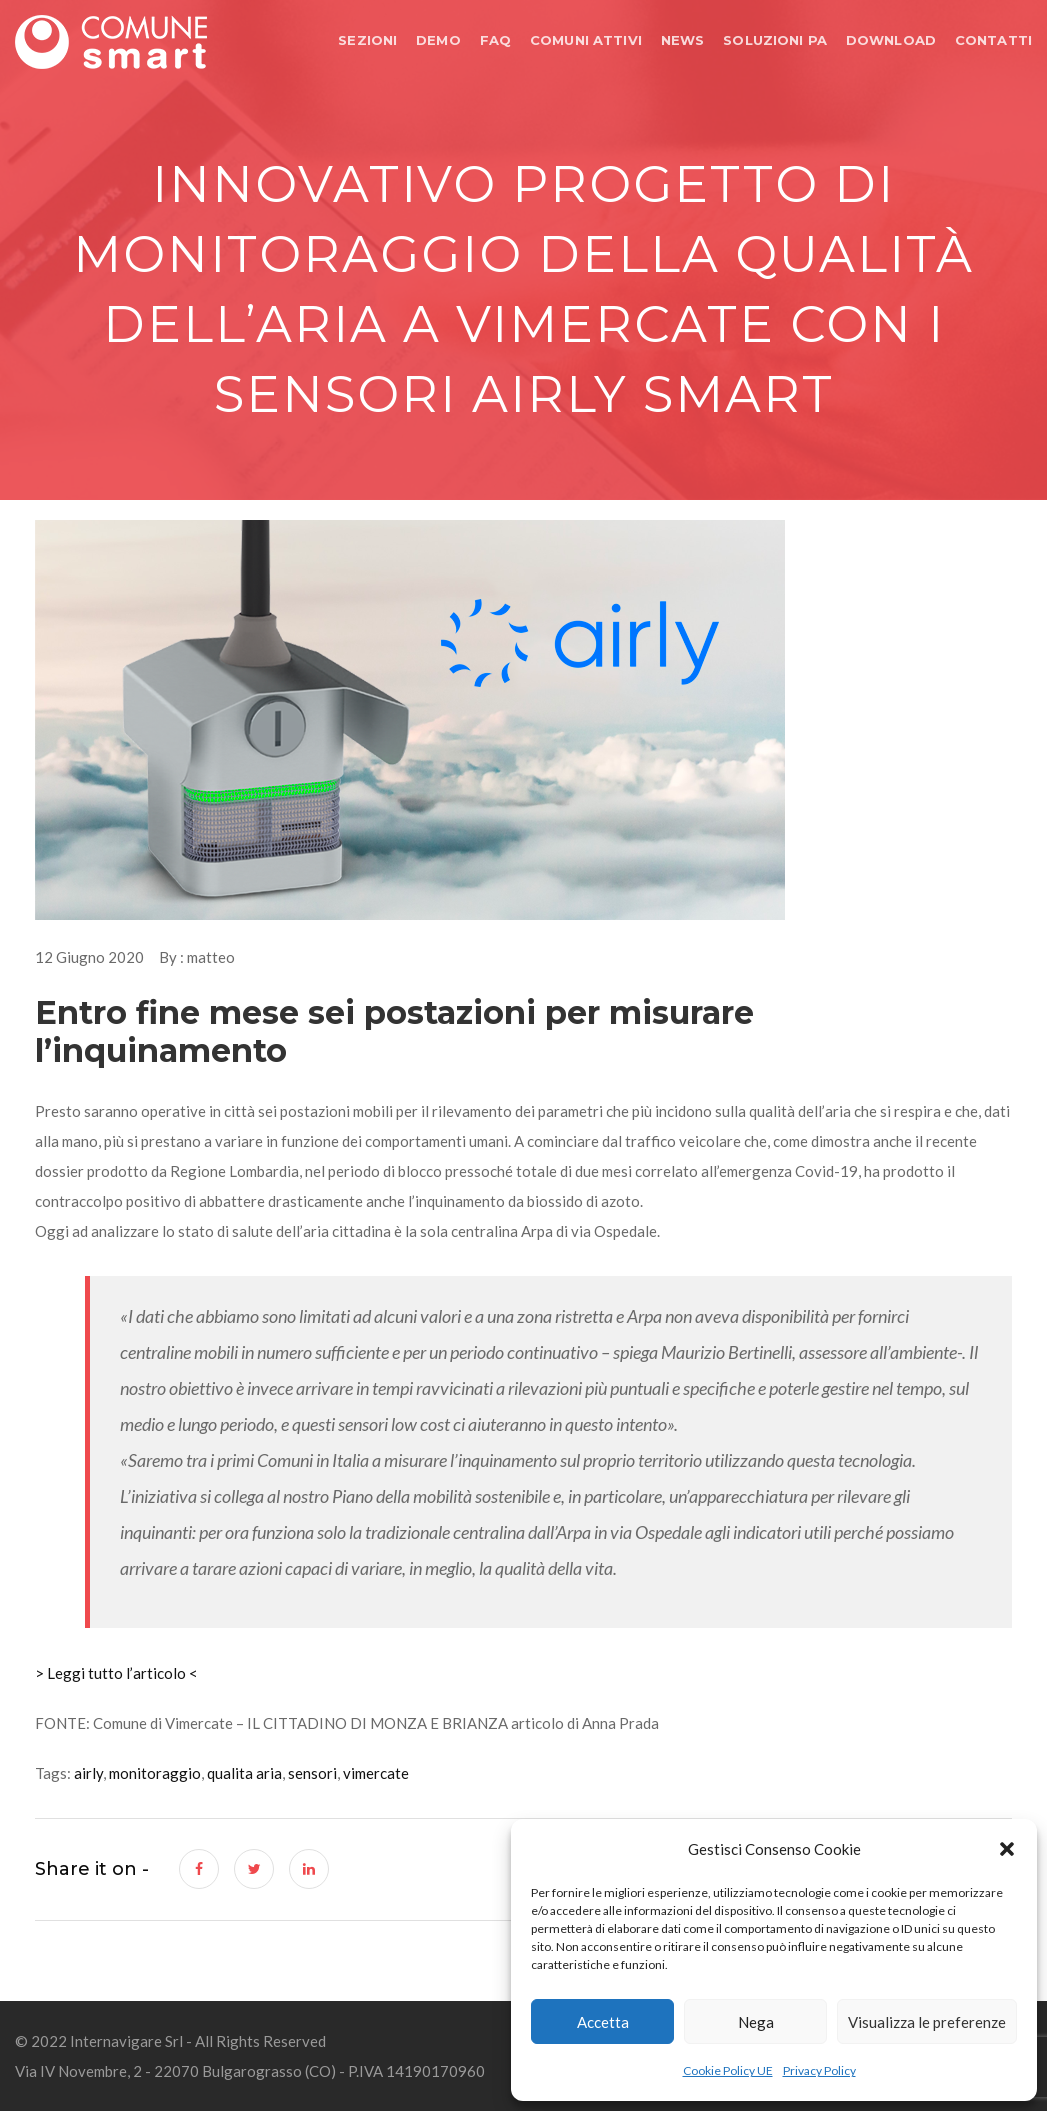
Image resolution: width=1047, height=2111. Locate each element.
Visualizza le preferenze (927, 2022)
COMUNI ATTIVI (586, 40)
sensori (312, 1773)
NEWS (683, 40)
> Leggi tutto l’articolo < (116, 1673)
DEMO (438, 40)
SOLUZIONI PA (775, 40)
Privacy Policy (819, 2070)
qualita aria (244, 1773)
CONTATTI (993, 40)
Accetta (603, 2022)
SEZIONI (367, 40)
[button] (1007, 1849)
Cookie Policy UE (728, 2070)
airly (88, 1773)
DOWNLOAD (891, 40)
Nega (756, 2022)
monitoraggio (155, 1773)
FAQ (495, 40)
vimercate (376, 1773)
